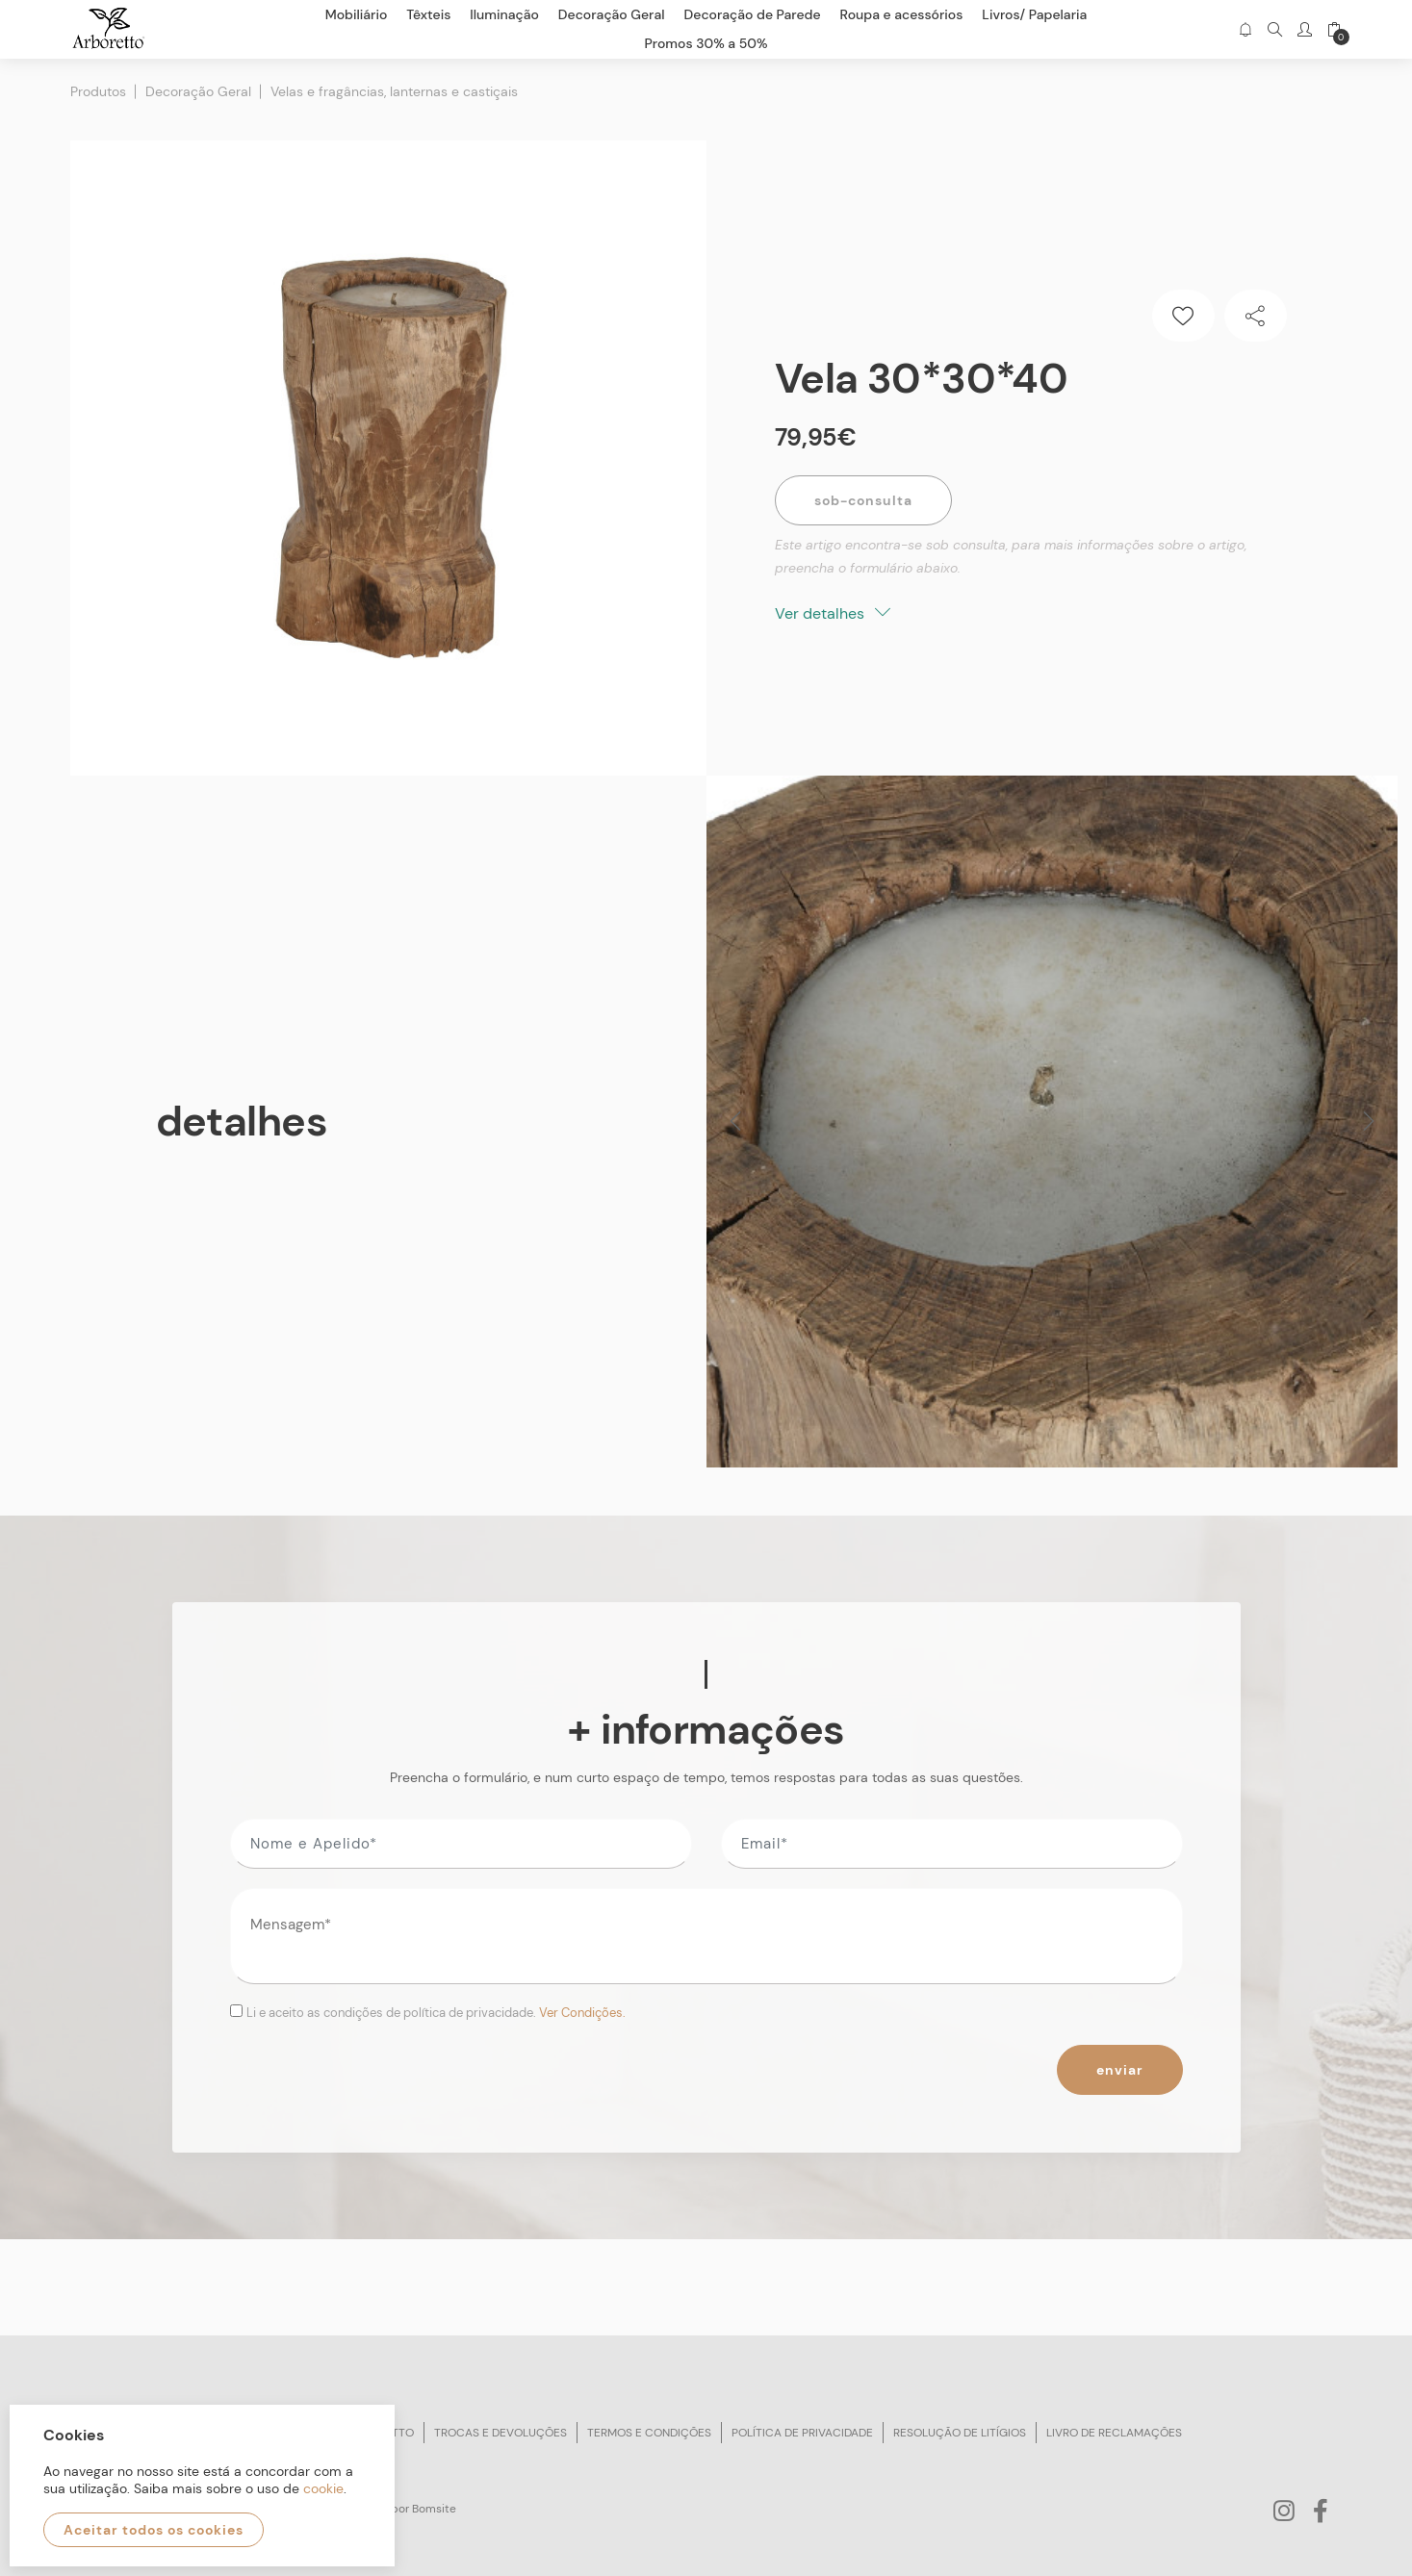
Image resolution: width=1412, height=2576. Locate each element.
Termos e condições (649, 2432)
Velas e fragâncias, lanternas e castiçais (394, 91)
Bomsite (434, 2508)
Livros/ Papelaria (1034, 14)
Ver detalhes (832, 613)
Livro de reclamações (1114, 2432)
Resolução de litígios (959, 2432)
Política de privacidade (802, 2432)
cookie (323, 2488)
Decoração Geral (198, 91)
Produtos (98, 91)
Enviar (1119, 2070)
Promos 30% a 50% (706, 43)
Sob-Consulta (863, 500)
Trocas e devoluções (500, 2432)
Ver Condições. (582, 2012)
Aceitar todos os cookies (154, 2529)
